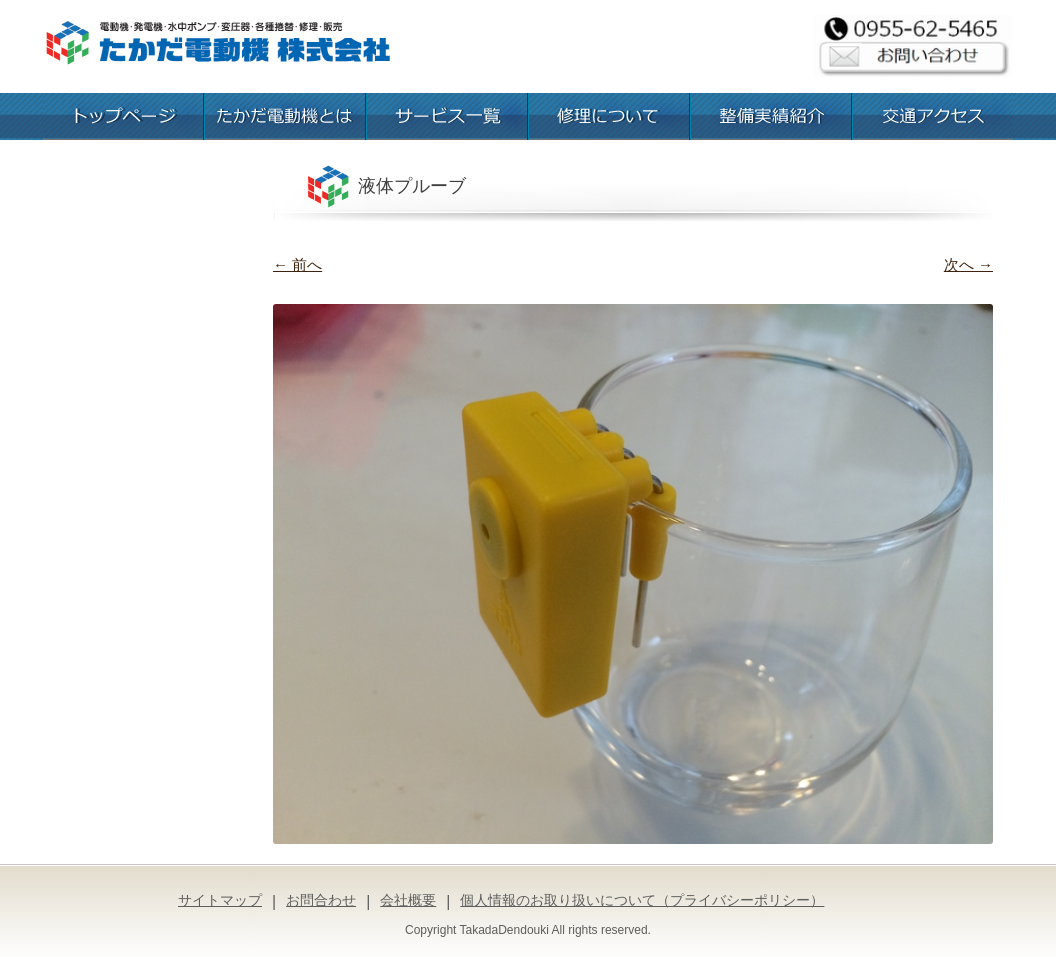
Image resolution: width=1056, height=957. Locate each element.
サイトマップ (220, 900)
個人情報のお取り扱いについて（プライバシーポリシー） (642, 900)
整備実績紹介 (771, 116)
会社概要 (408, 900)
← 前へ (297, 264)
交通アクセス (933, 116)
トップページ (123, 116)
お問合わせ (321, 900)
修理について (609, 116)
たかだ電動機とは (285, 116)
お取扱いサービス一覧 (447, 116)
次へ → (968, 264)
